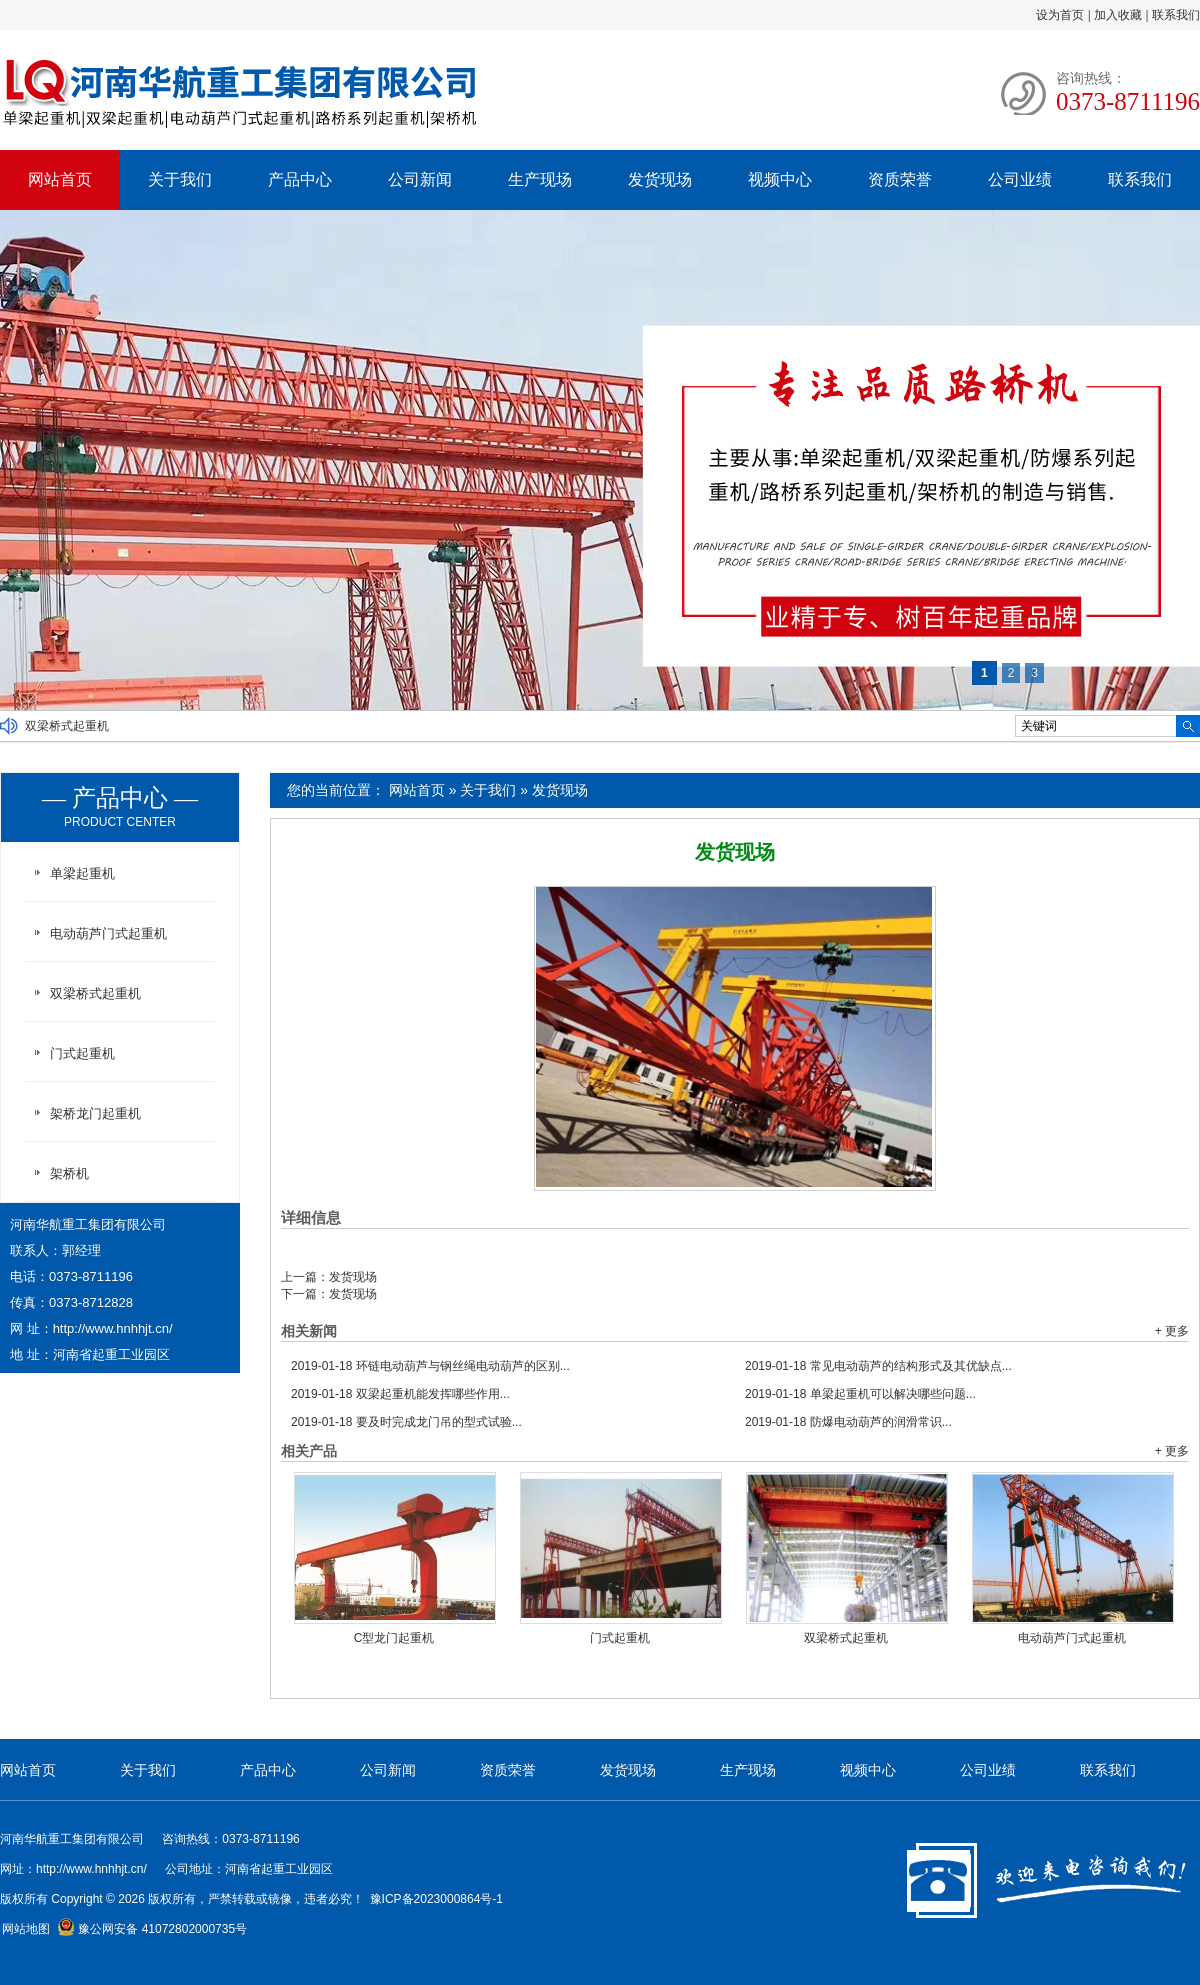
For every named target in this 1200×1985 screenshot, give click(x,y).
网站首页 (60, 179)
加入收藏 (1118, 15)
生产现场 (540, 179)
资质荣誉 (900, 179)
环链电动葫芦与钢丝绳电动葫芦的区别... (430, 1366)
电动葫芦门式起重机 (1072, 1638)
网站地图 (26, 1929)
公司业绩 (1020, 179)
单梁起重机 (82, 873)
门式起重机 (620, 1638)
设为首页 (1060, 15)
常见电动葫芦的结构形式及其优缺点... (878, 1366)
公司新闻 (420, 179)
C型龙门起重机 (394, 1638)
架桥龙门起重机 (95, 1113)
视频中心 (780, 179)
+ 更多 (1172, 1331)
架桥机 (69, 1173)
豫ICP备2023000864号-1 (436, 1899)
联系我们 (1176, 15)
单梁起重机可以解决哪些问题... (860, 1394)
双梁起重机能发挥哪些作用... (400, 1394)
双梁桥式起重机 (67, 726)
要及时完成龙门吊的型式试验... (406, 1422)
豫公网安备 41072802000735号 (152, 1929)
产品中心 (300, 179)
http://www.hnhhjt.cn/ (113, 1328)
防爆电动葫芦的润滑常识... (848, 1422)
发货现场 (660, 179)
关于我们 (180, 179)
